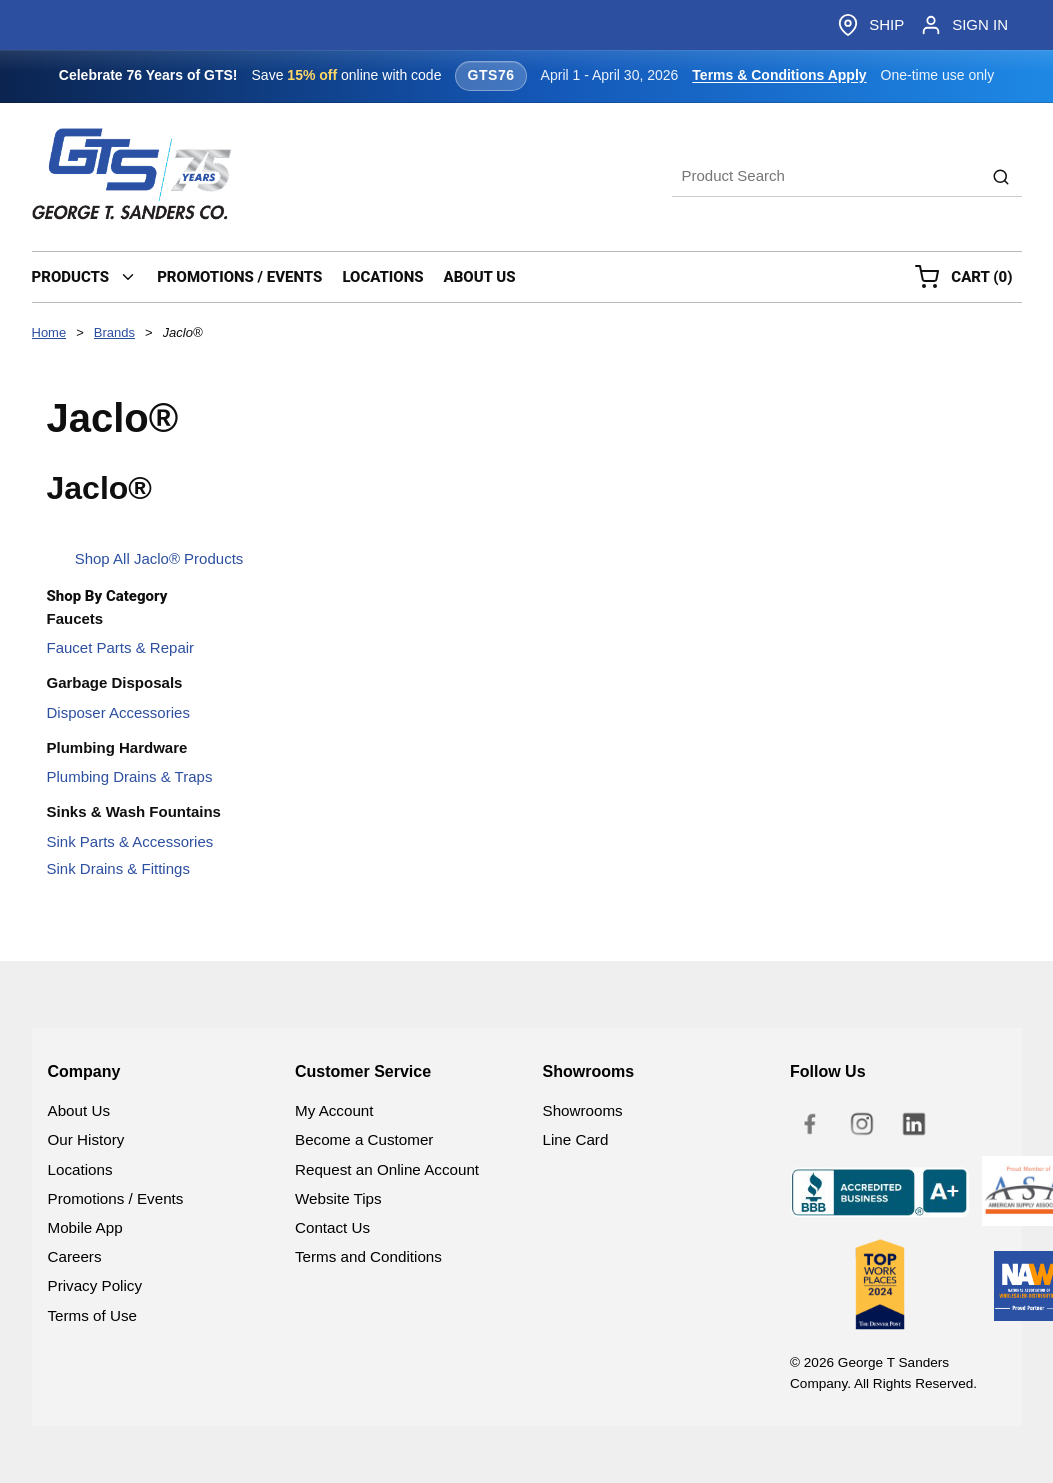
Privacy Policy (95, 1285)
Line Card (576, 1139)
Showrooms (583, 1110)
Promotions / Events (116, 1198)
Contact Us (332, 1227)
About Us (79, 1110)
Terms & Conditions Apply (779, 75)
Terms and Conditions (368, 1256)
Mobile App (85, 1227)
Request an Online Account (387, 1169)
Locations (80, 1169)
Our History (86, 1139)
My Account (334, 1110)
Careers (75, 1256)
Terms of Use (92, 1315)
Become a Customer (364, 1139)
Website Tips (338, 1198)
